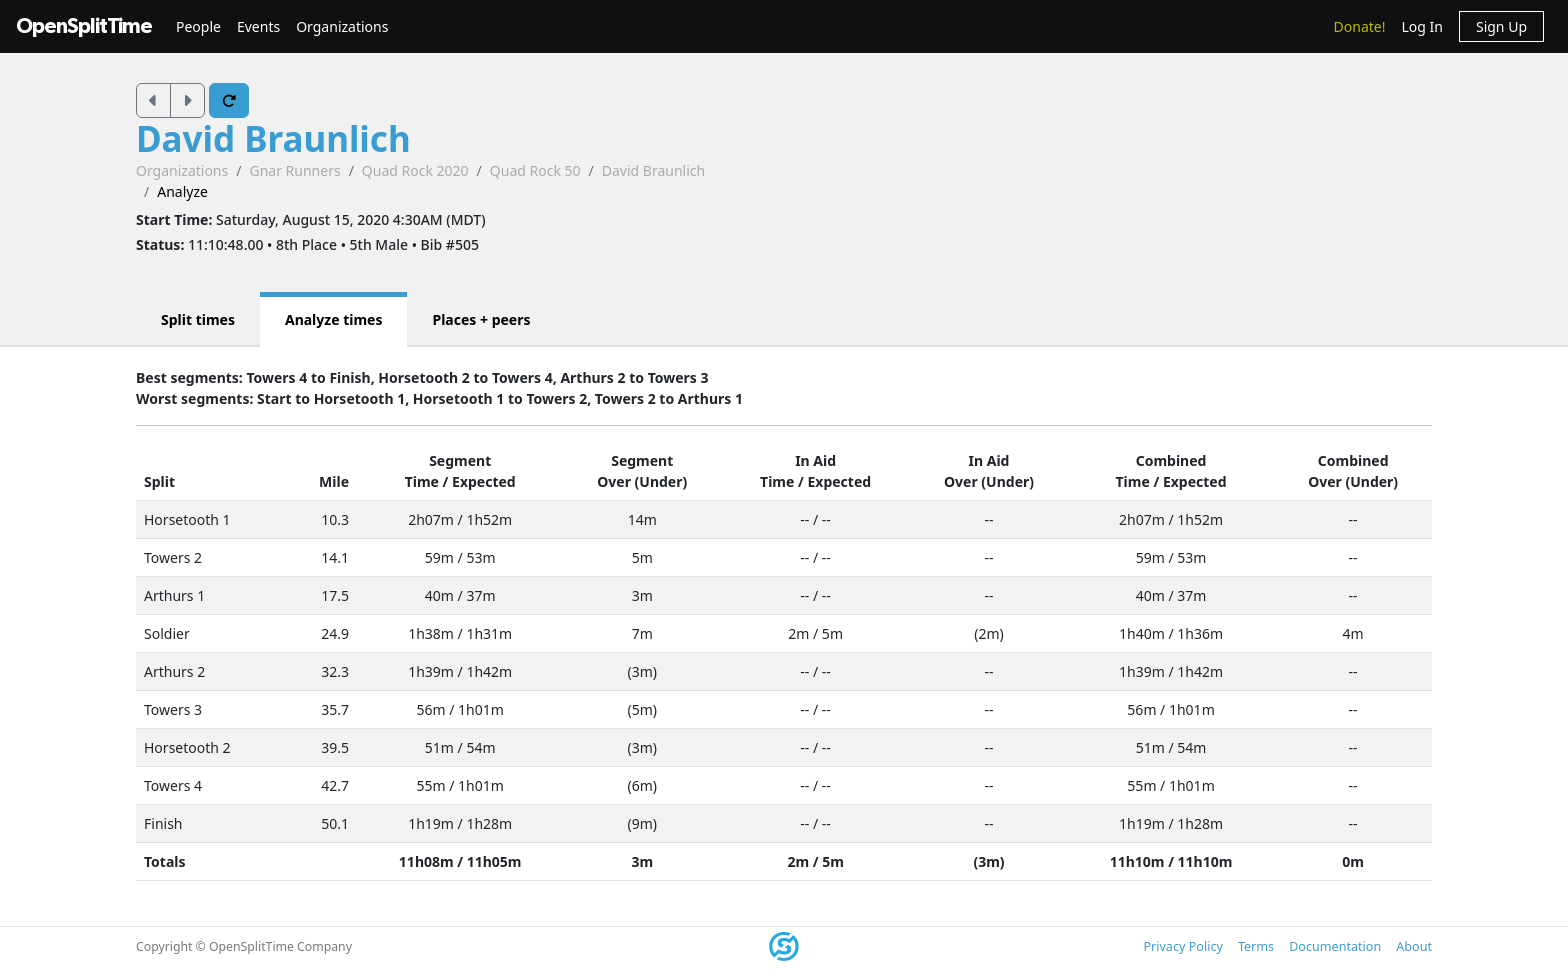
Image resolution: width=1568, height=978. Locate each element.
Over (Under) (642, 481)
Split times (198, 319)
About (1414, 946)
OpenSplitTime (84, 26)
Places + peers (481, 319)
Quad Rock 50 (535, 170)
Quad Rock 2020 (415, 170)
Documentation (1335, 946)
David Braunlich (273, 138)
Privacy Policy (1182, 946)
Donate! (1360, 26)
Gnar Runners (294, 170)
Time (422, 481)
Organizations (342, 26)
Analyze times (334, 319)
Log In (1421, 26)
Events (258, 26)
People (198, 26)
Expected (484, 481)
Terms (1256, 946)
